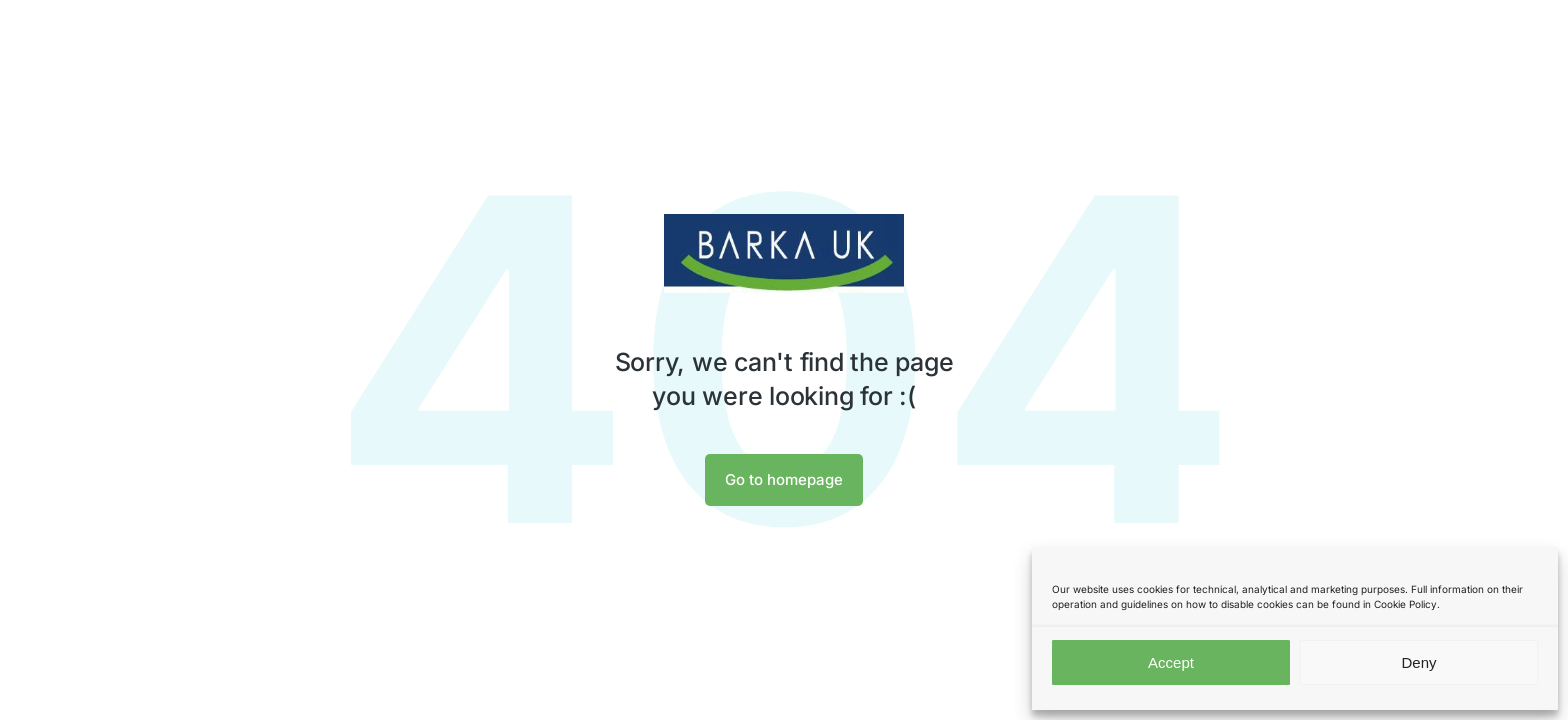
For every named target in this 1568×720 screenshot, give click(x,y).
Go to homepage (784, 479)
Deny (1418, 662)
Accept (1171, 662)
